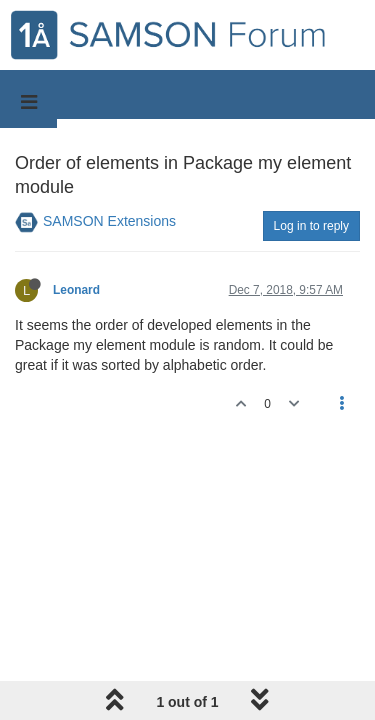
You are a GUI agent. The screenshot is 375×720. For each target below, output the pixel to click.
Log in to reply (311, 226)
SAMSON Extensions (109, 221)
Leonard (76, 290)
